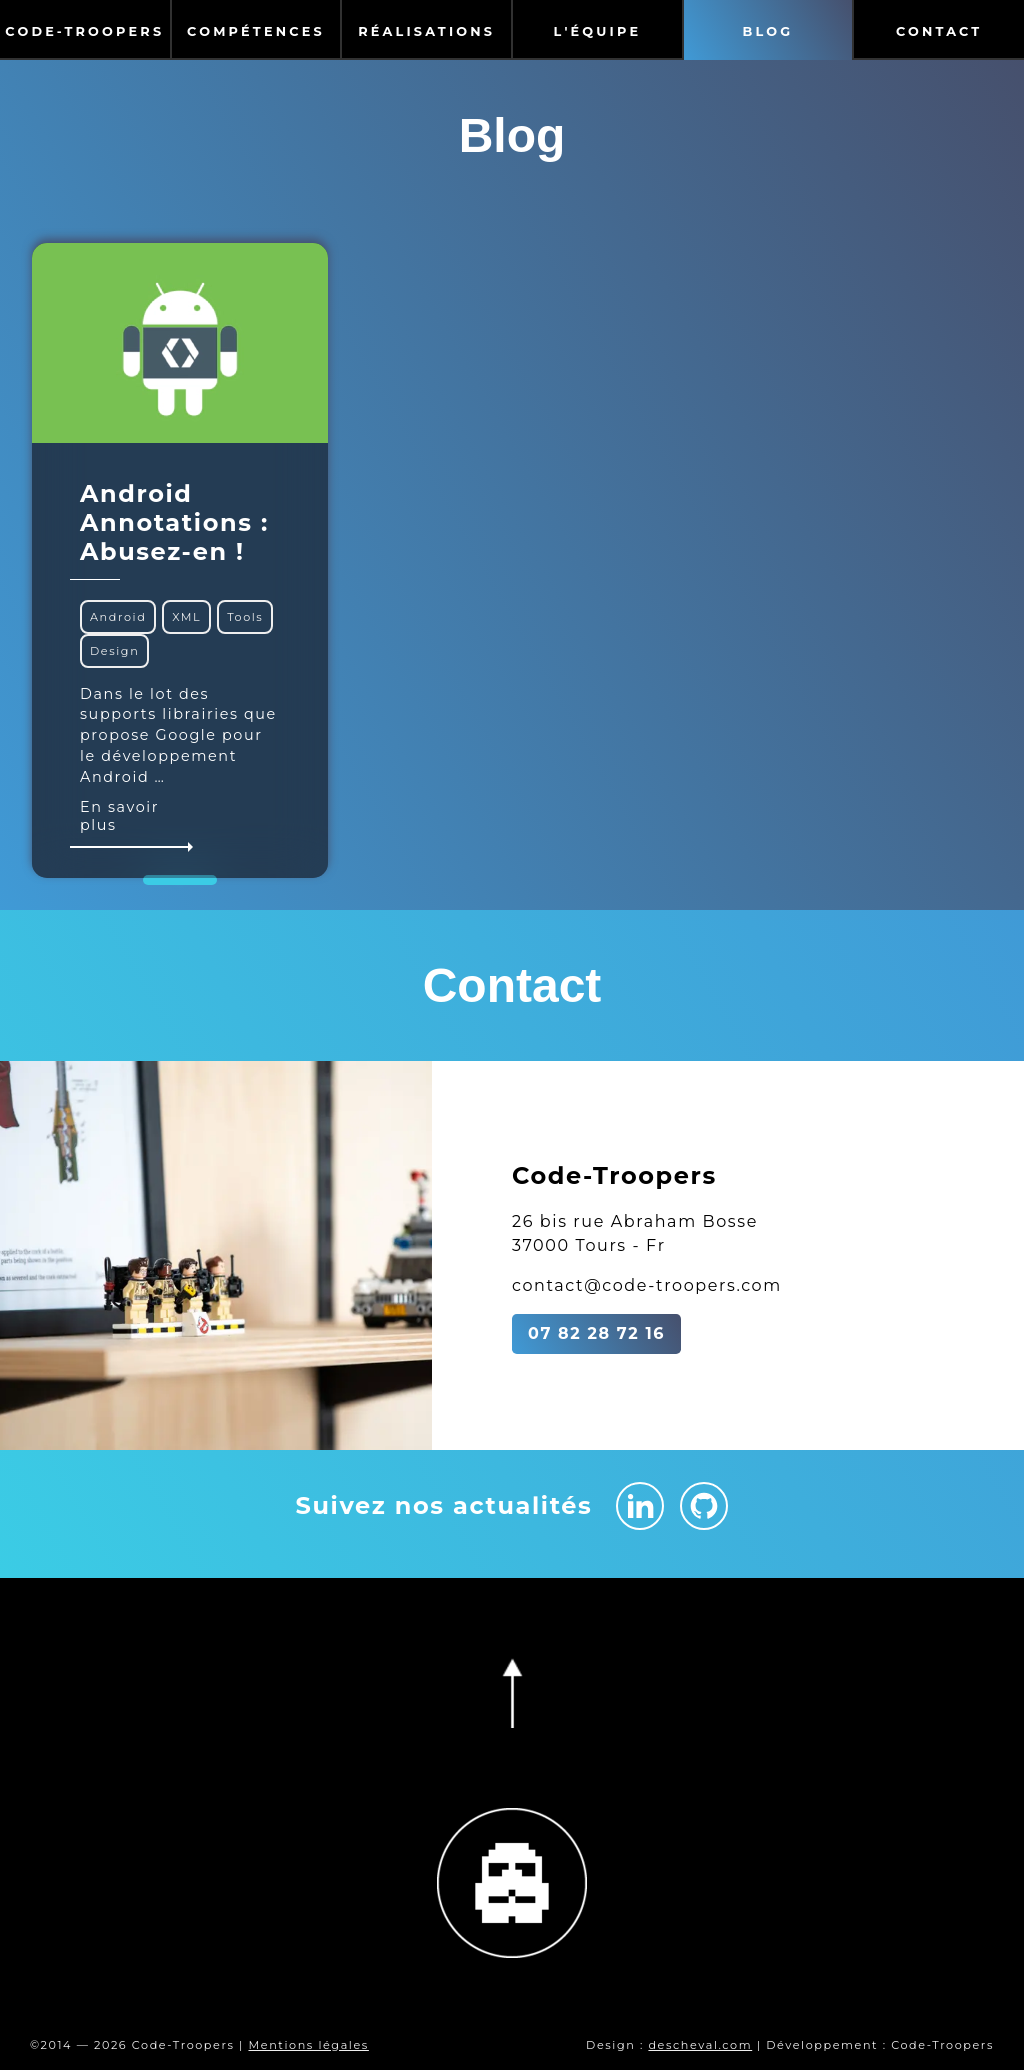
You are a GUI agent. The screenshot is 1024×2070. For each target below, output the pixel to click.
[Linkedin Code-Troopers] (640, 1506)
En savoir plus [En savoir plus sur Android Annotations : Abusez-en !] (134, 823)
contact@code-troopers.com (647, 1285)
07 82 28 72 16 (596, 1333)
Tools (245, 617)
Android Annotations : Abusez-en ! (174, 522)
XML (186, 617)
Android (118, 617)
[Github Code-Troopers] (704, 1506)
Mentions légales (308, 2045)
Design (114, 651)
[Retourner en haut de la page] (512, 1693)
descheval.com (700, 2045)
